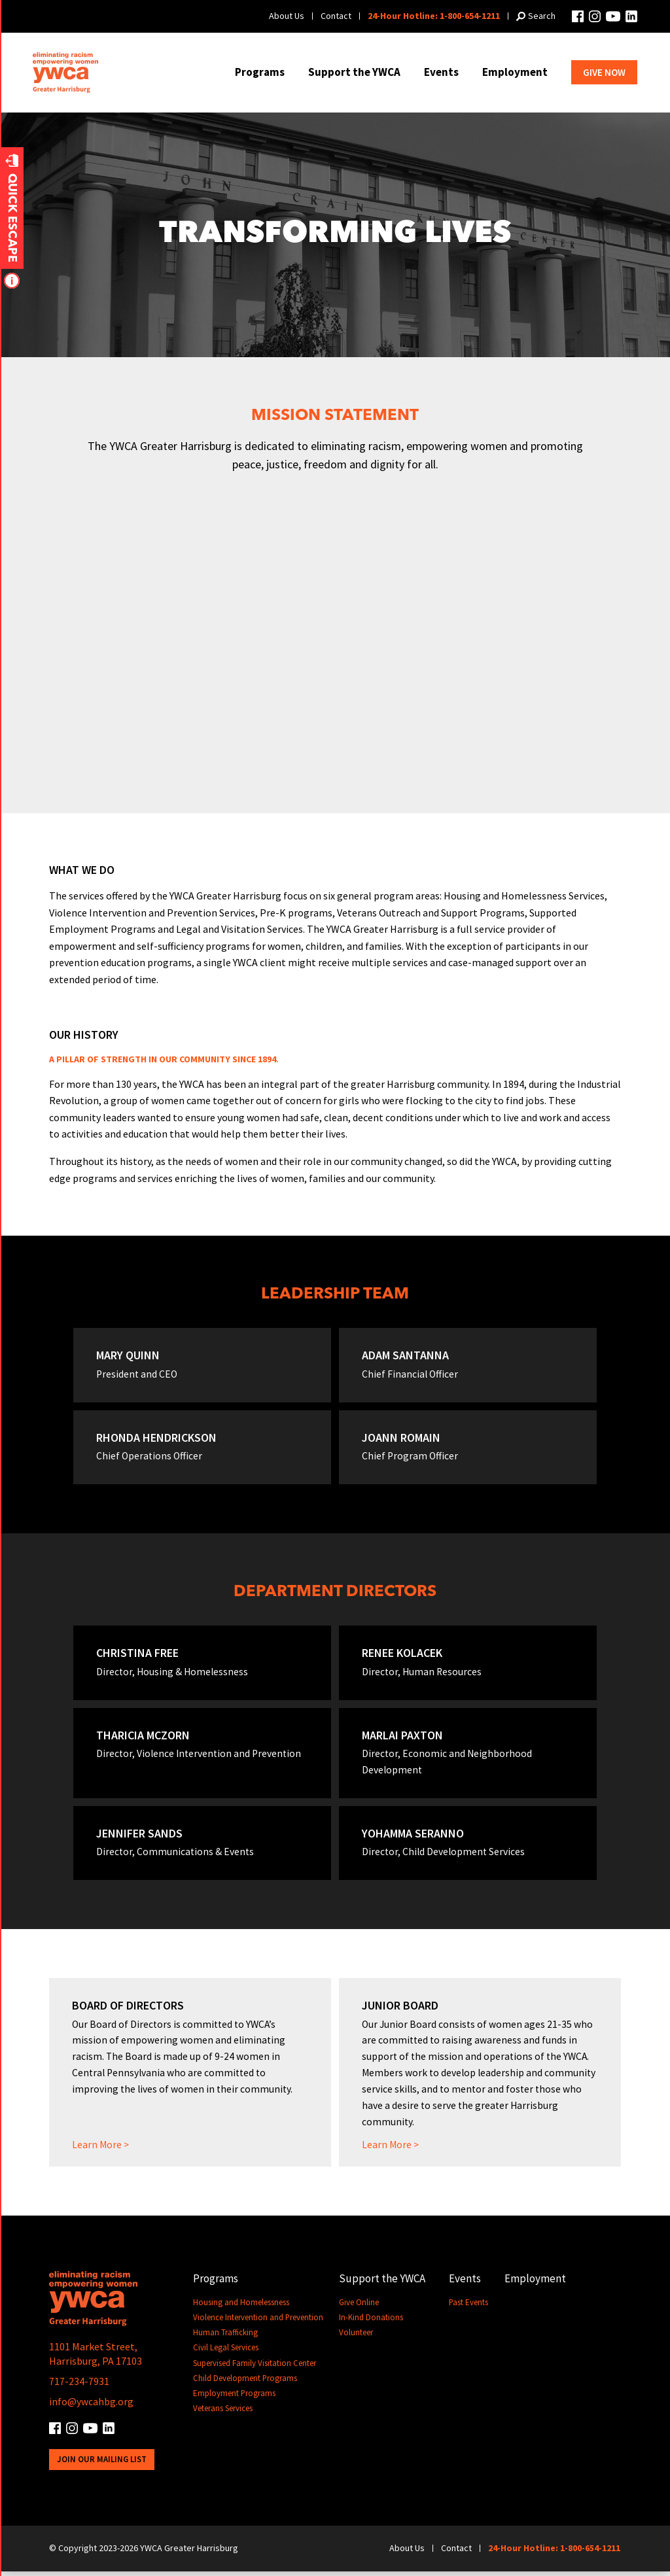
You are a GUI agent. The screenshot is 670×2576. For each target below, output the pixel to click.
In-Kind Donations (372, 2323)
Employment (515, 72)
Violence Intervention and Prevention (258, 2323)
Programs (260, 72)
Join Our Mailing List (102, 2463)
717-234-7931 (79, 2386)
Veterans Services (223, 2414)
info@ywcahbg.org (91, 2406)
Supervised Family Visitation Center (254, 2369)
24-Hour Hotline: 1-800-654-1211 (434, 16)
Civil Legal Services (225, 2353)
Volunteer (357, 2338)
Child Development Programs (245, 2384)
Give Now (604, 72)
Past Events (469, 2308)
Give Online (359, 2308)
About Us (286, 16)
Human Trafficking (225, 2338)
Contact (336, 16)
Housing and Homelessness (241, 2308)
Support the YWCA (354, 72)
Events (441, 72)
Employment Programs (234, 2399)
